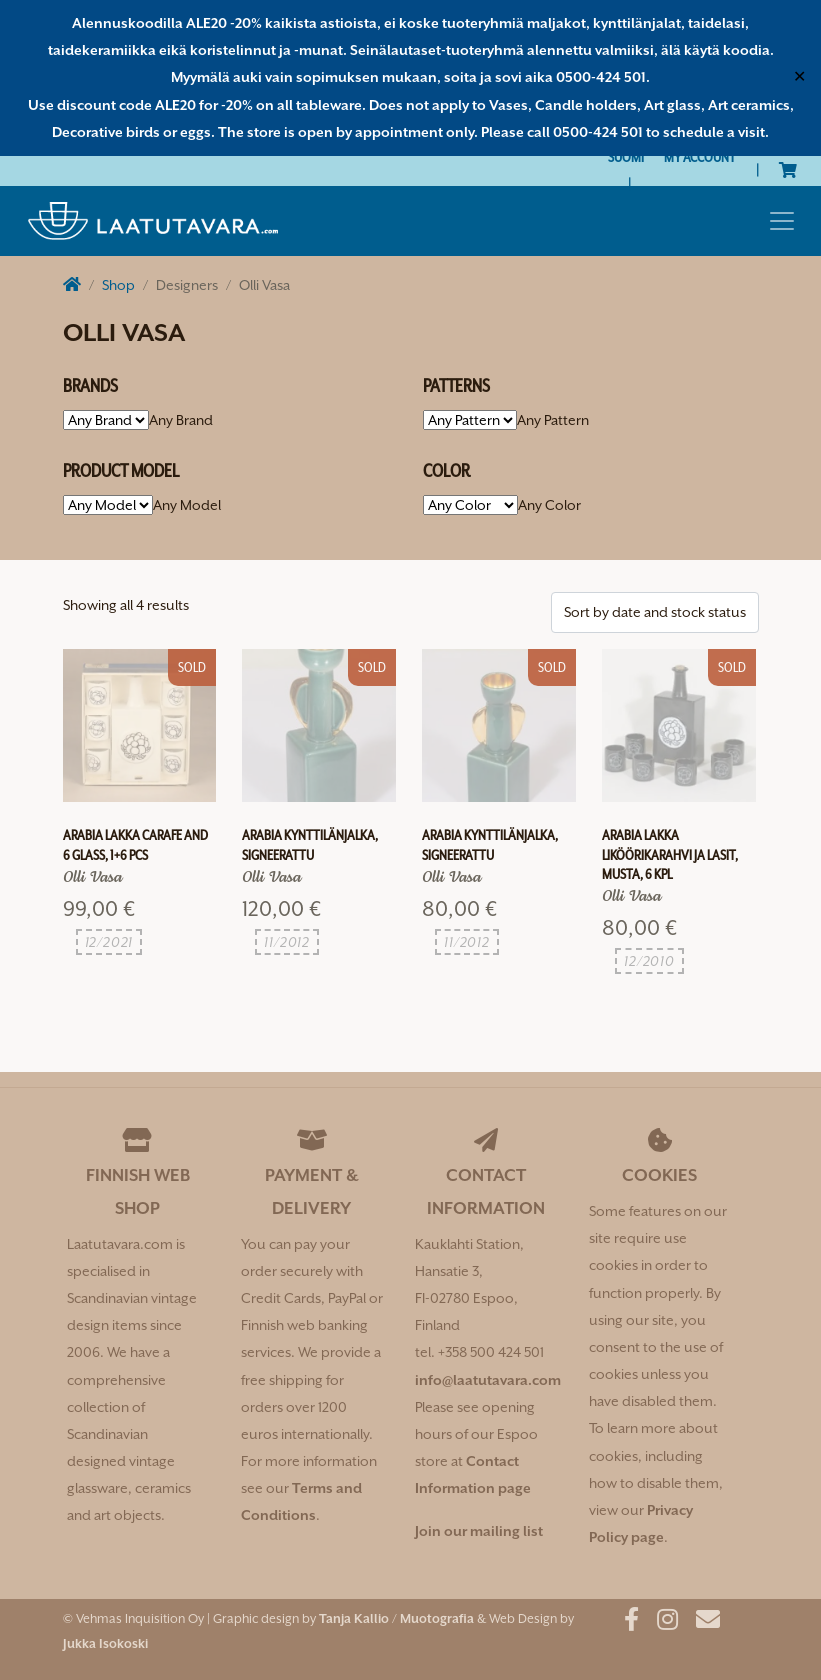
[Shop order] (655, 612)
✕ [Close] (799, 77)
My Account (700, 157)
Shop (118, 285)
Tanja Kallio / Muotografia (396, 1618)
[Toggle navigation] (782, 221)
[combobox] (181, 420)
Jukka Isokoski (105, 1643)
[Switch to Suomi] (626, 157)
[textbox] (181, 420)
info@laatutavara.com (488, 1380)
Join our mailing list (479, 1531)
